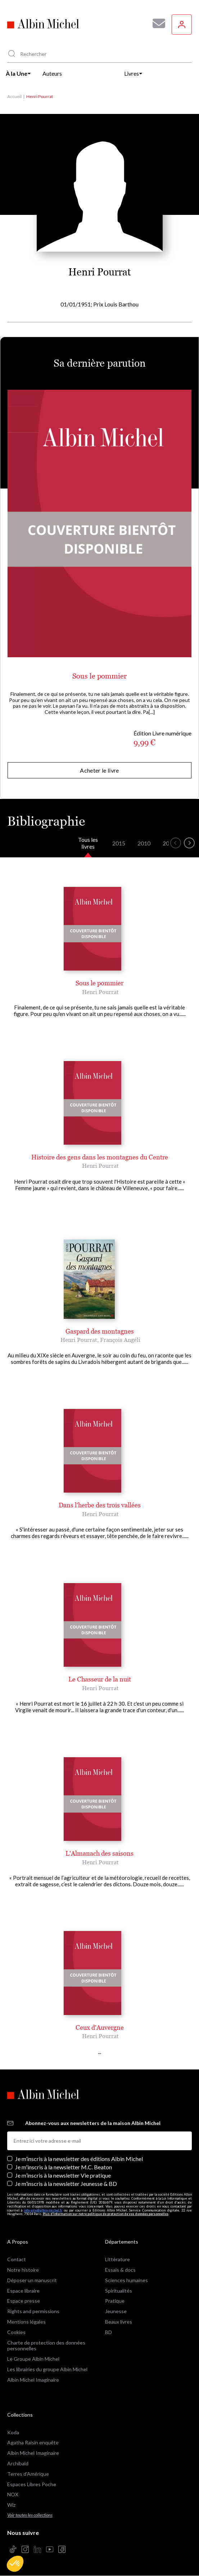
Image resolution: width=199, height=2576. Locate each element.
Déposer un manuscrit (32, 2280)
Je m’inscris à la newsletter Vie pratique (63, 2175)
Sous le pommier (99, 676)
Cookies (16, 2332)
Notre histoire (23, 2270)
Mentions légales (26, 2322)
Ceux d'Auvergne (100, 2027)
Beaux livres (118, 2322)
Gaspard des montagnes (99, 1331)
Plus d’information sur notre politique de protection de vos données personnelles (105, 2214)
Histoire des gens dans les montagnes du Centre (99, 1157)
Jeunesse (116, 2311)
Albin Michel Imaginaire (33, 2380)
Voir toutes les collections (30, 2515)
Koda (13, 2432)
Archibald (17, 2463)
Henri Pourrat (100, 992)
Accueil (14, 96)
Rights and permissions (33, 2311)
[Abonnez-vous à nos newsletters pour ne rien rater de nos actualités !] (156, 23)
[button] (15, 2563)
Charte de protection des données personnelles (46, 2345)
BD (108, 2332)
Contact (16, 2259)
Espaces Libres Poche (31, 2484)
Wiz (11, 2505)
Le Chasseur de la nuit (99, 1679)
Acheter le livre (99, 770)
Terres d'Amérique (28, 2474)
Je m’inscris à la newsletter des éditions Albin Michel (79, 2158)
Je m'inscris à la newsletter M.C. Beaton (63, 2167)
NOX (12, 2494)
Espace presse (23, 2301)
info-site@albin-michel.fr (43, 2210)
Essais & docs (120, 2270)
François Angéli (120, 1339)
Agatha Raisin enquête (33, 2442)
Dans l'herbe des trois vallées (100, 1505)
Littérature (117, 2259)
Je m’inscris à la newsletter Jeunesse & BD (66, 2183)
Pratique (115, 2301)
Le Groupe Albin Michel (33, 2359)
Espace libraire (23, 2291)
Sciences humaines (126, 2280)
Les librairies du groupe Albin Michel (47, 2369)
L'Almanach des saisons (99, 1853)
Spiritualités (118, 2291)
